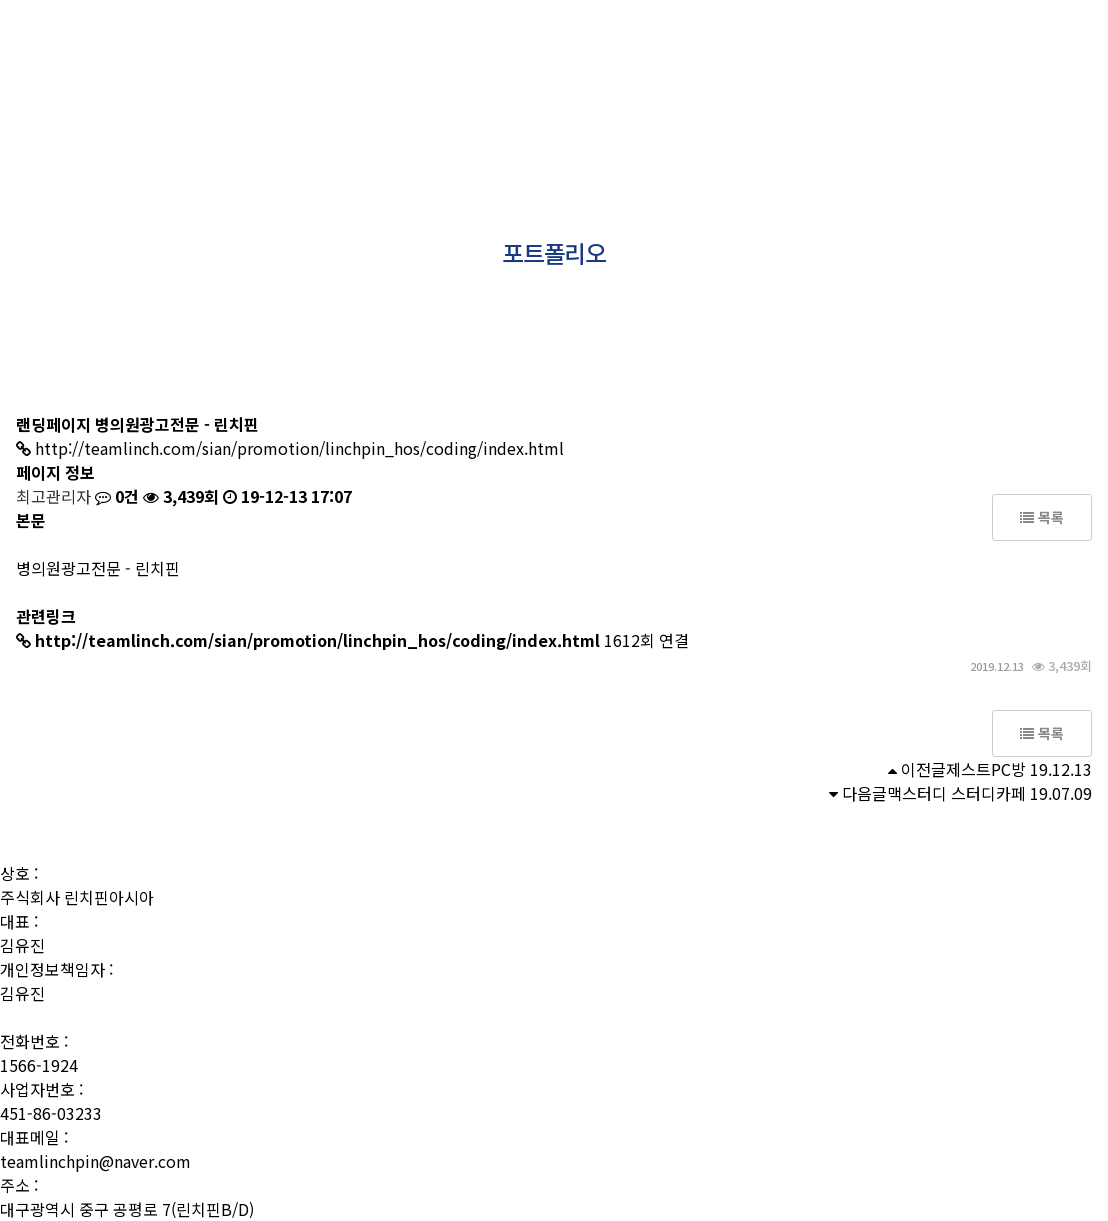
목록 (1042, 517)
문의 (830, 50)
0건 (117, 496)
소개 (278, 50)
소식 (756, 50)
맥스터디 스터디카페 (956, 793)
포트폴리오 (560, 50)
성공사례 (668, 50)
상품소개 (453, 50)
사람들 (358, 50)
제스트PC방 (986, 769)
